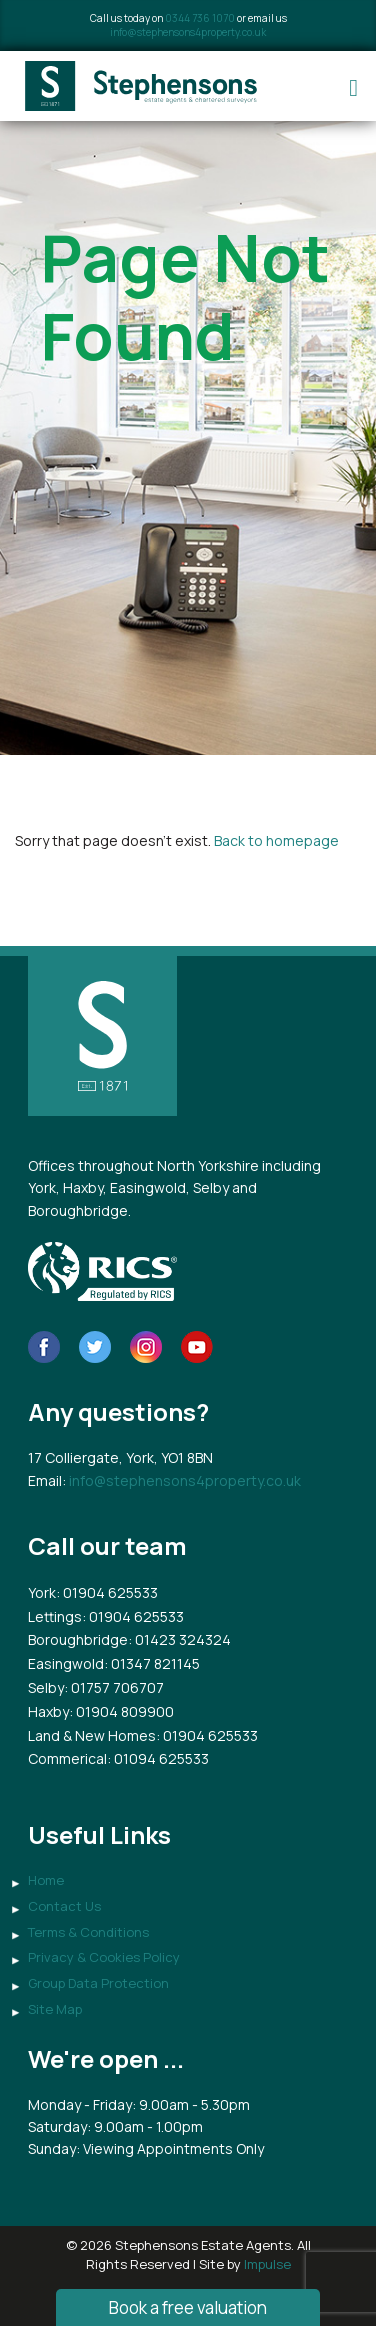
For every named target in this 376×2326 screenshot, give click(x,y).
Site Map (55, 2009)
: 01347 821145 (152, 1663)
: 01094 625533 (158, 1758)
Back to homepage (276, 840)
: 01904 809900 (121, 1711)
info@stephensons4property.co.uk (188, 32)
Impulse (267, 2264)
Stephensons (142, 86)
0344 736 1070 (200, 18)
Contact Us (64, 1906)
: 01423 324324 (179, 1639)
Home (46, 1880)
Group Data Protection (98, 1983)
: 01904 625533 (107, 1592)
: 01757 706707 (114, 1687)
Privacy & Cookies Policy (104, 1957)
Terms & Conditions (88, 1932)
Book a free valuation (188, 2307)
